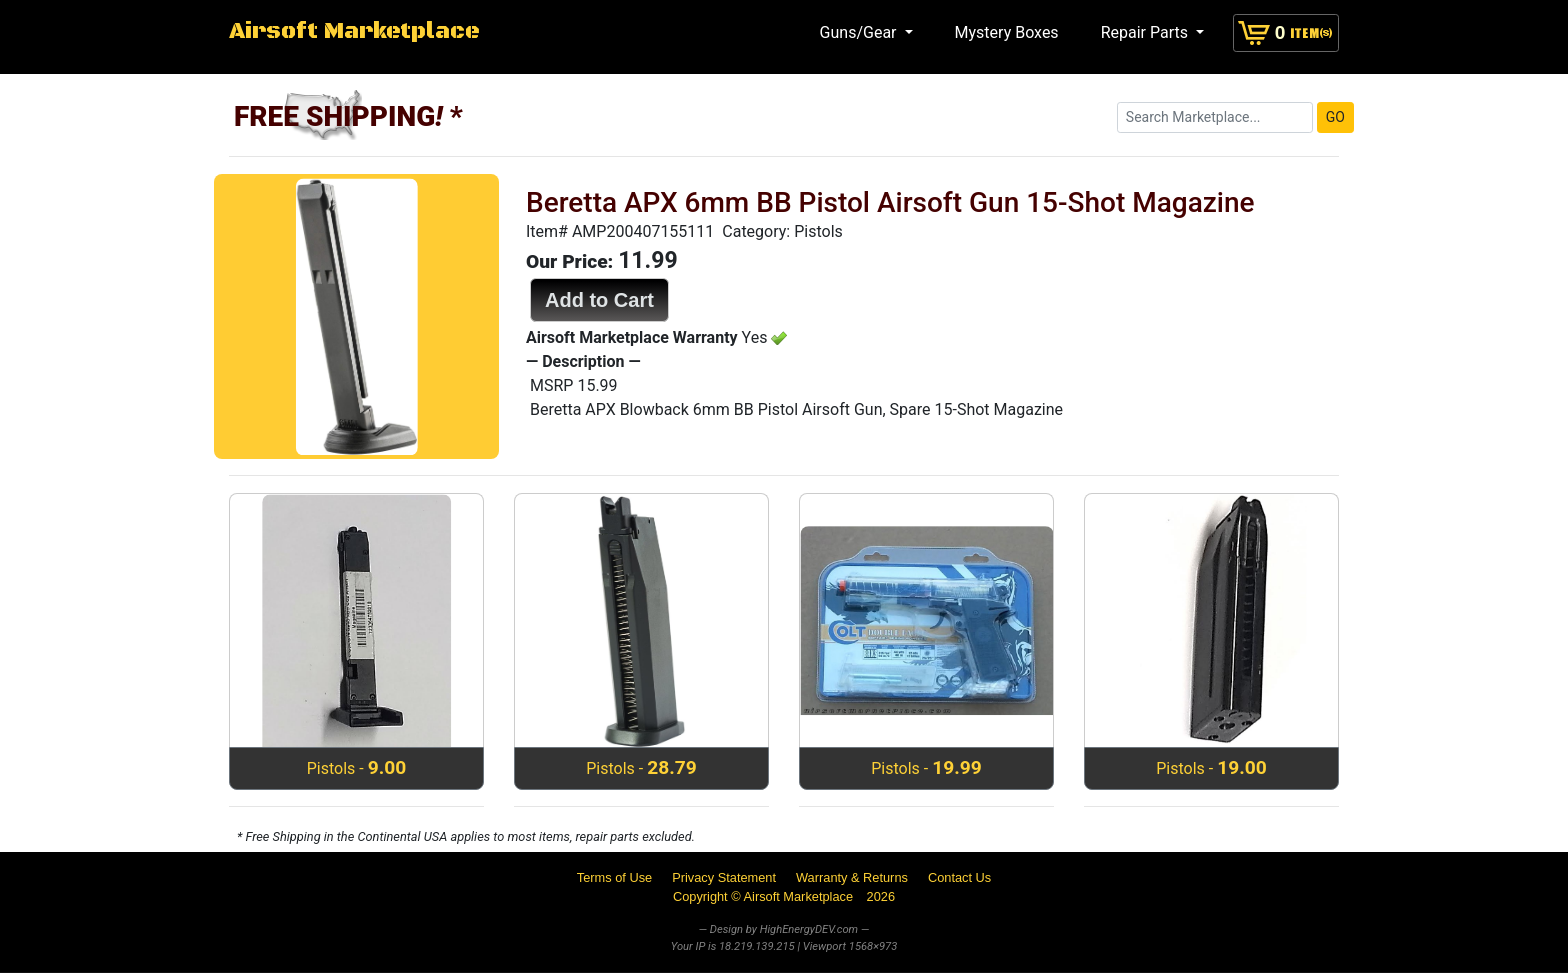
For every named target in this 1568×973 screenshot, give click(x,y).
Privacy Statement (724, 877)
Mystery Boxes (1007, 32)
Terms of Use (614, 877)
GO (1335, 117)
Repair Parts (1146, 32)
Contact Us (959, 877)
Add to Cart (599, 300)
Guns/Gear (860, 32)
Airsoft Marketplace (354, 32)
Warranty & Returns (852, 877)
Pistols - (357, 767)
